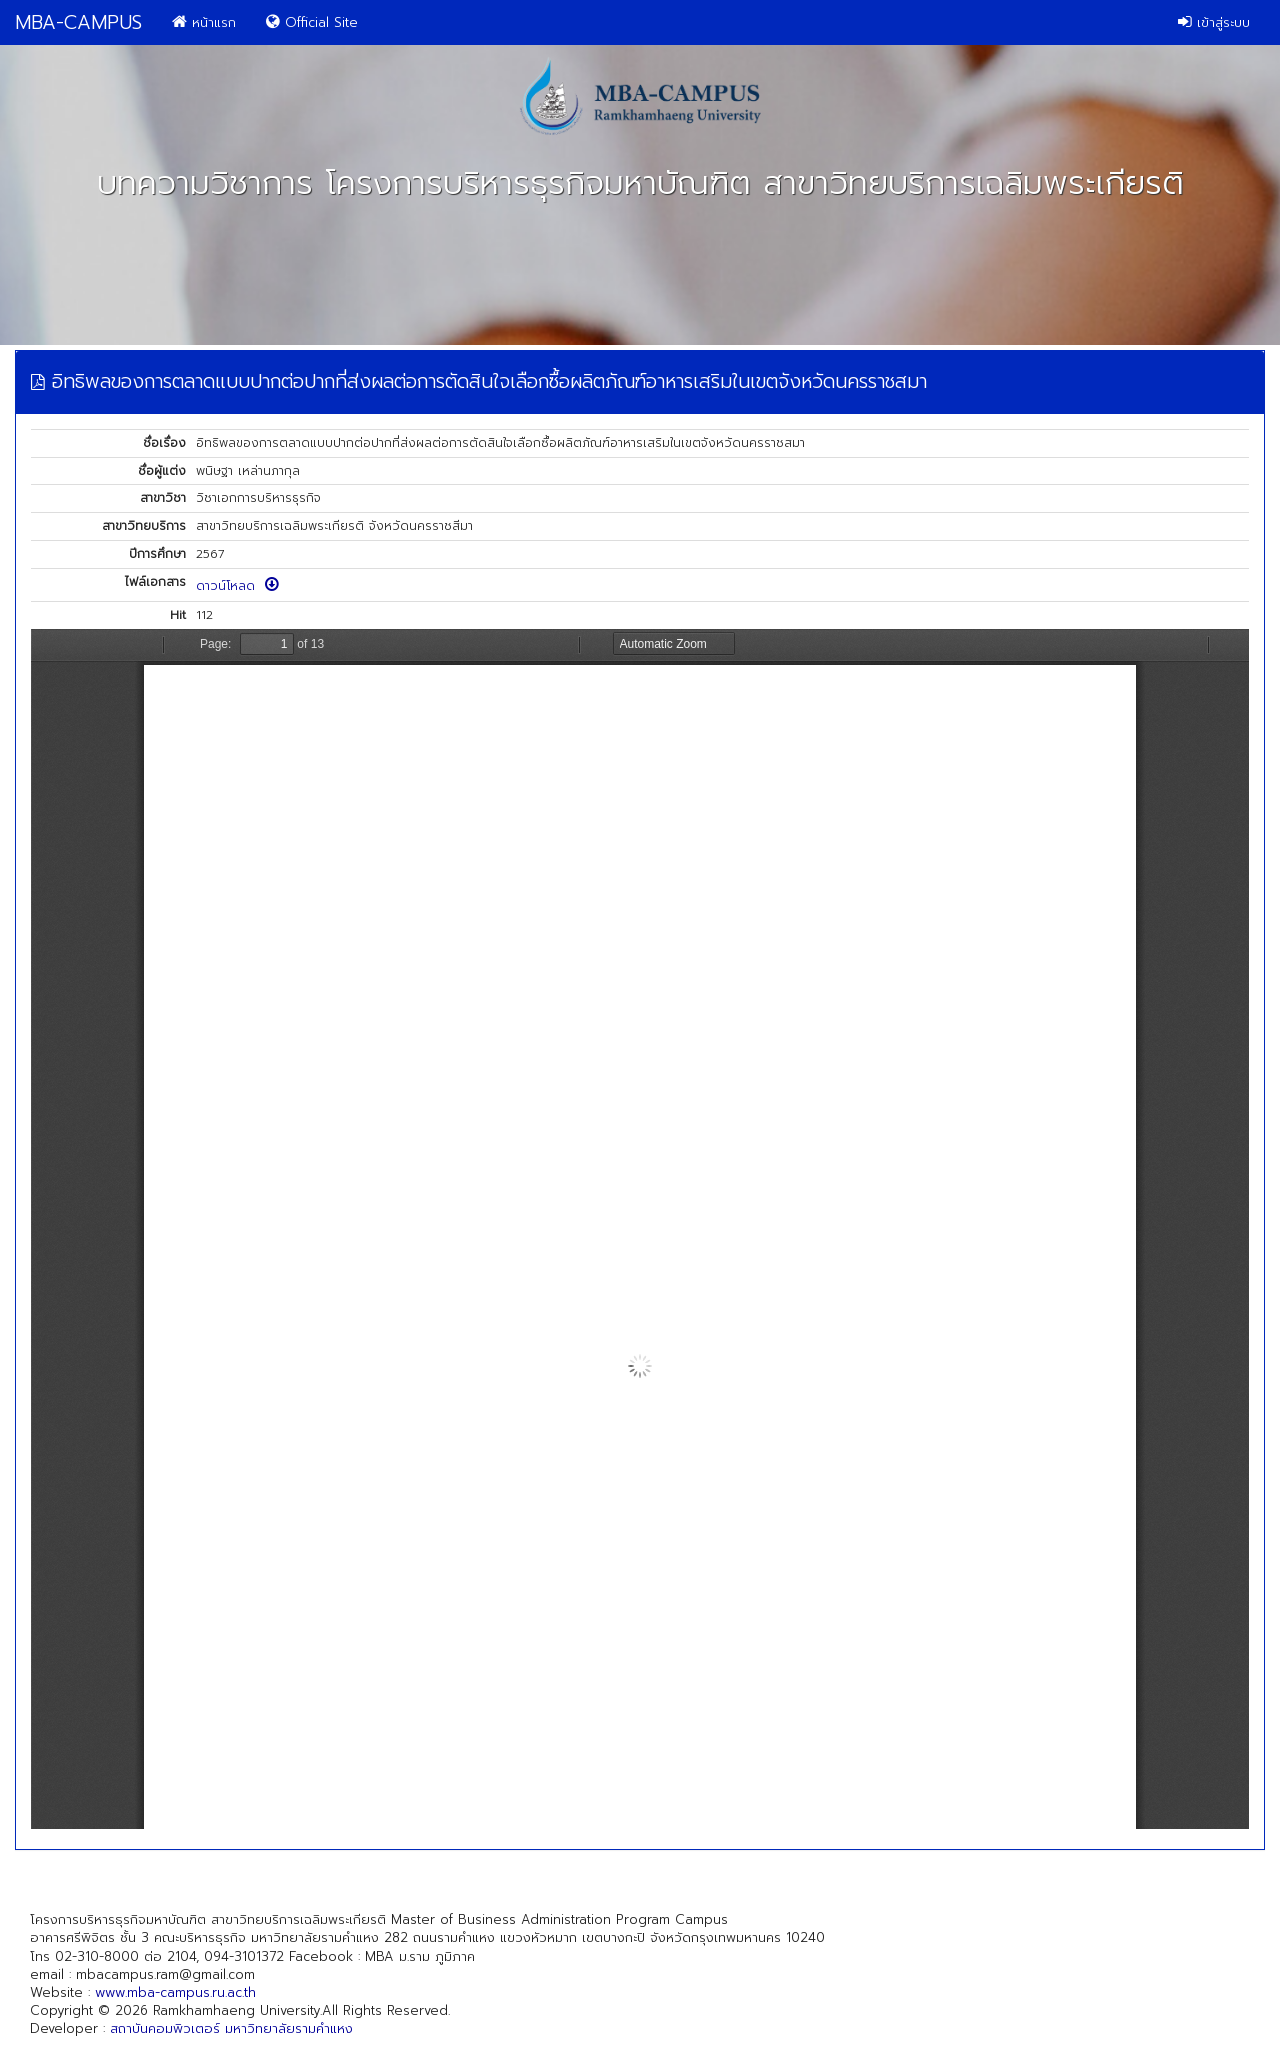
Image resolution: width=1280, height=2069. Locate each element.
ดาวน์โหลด (237, 586)
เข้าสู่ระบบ (1214, 22)
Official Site (312, 22)
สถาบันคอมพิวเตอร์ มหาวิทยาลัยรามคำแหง (231, 2028)
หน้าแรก (204, 22)
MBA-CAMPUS (78, 22)
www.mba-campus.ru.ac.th (175, 1992)
